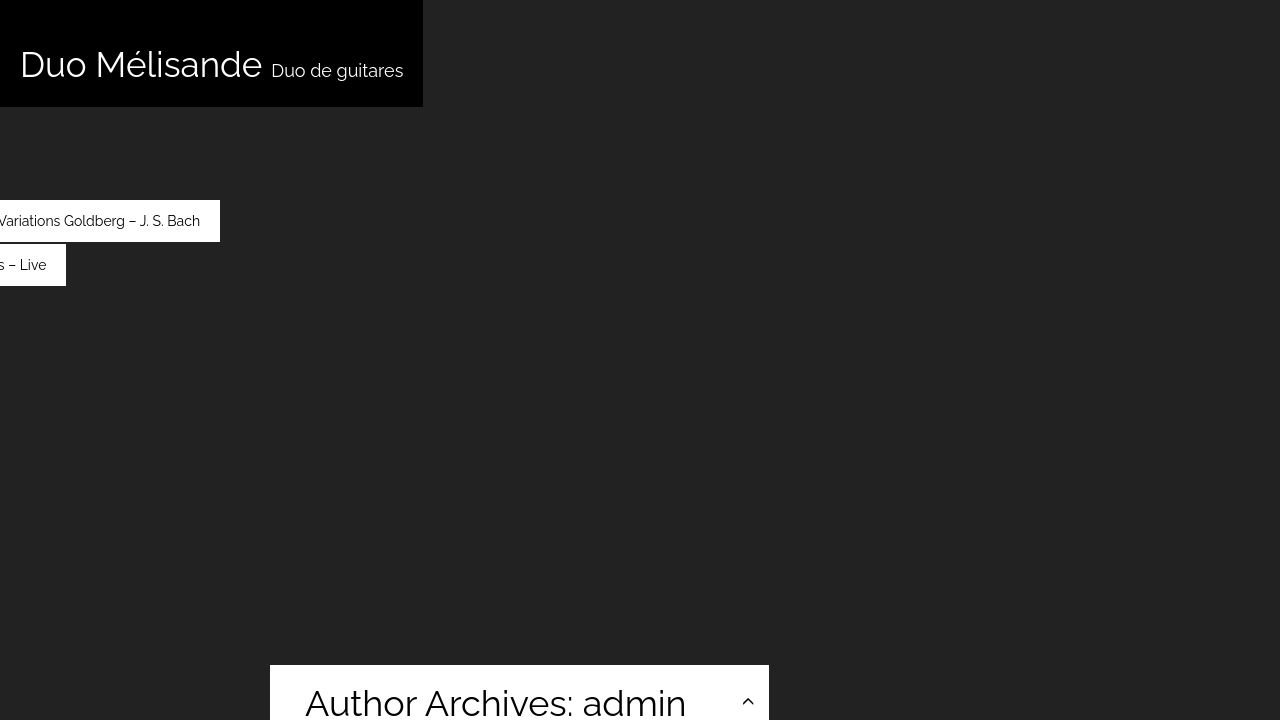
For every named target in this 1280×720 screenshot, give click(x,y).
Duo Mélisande (211, 64)
